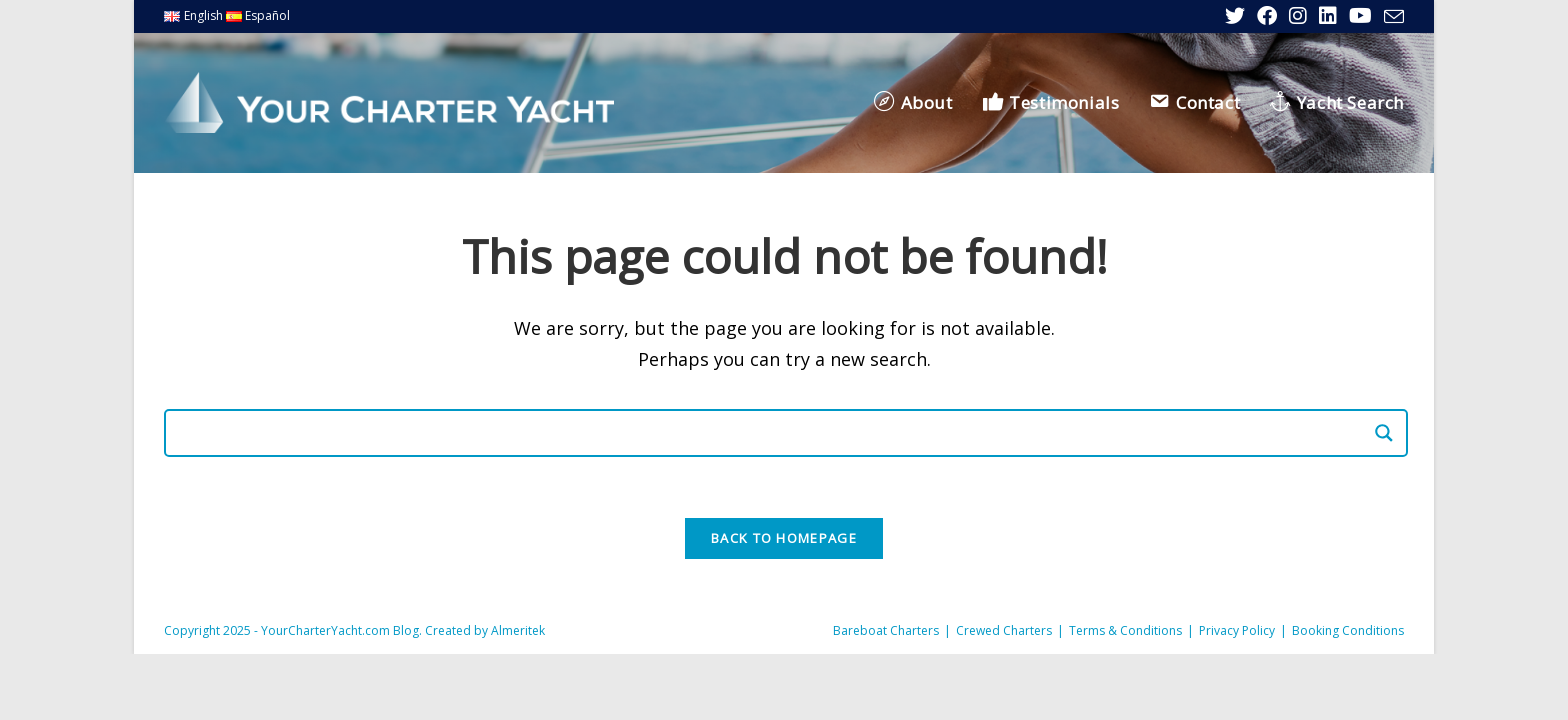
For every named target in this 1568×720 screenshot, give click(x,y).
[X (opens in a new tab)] (1235, 16)
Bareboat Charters (886, 630)
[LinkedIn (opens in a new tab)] (1328, 16)
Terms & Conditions (1125, 630)
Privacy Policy (1237, 630)
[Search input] (777, 433)
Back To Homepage (784, 538)
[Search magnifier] (1384, 433)
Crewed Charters (1004, 630)
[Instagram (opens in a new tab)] (1298, 16)
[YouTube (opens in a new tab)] (1360, 16)
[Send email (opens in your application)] (1391, 17)
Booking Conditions (1348, 630)
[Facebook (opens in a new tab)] (1267, 16)
